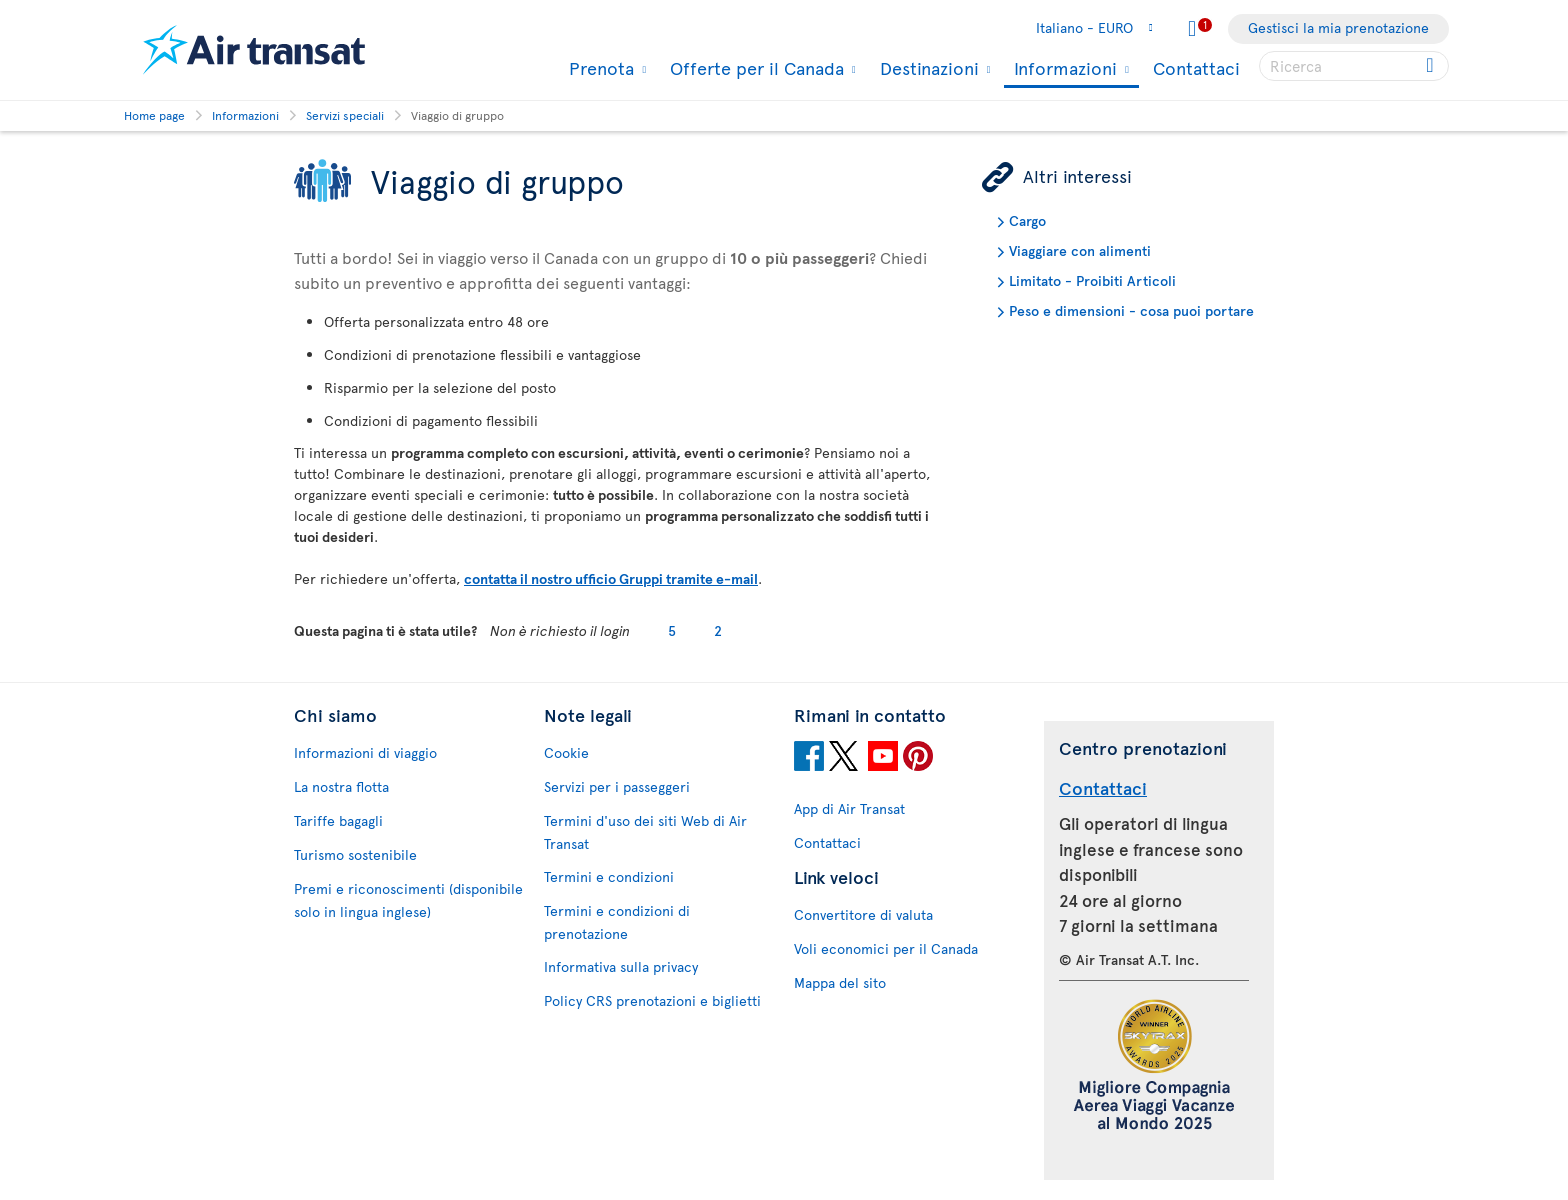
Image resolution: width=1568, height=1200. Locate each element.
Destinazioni (927, 68)
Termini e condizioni (609, 876)
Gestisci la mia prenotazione (1338, 27)
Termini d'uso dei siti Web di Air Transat (645, 832)
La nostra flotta (341, 786)
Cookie (566, 752)
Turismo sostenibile (355, 854)
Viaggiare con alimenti (1080, 250)
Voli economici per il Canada (886, 948)
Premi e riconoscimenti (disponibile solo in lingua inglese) (408, 900)
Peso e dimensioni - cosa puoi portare (1131, 310)
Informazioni (1063, 69)
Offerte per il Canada (754, 68)
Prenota (599, 68)
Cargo (1027, 220)
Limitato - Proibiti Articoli (1092, 280)
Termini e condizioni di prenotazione (617, 922)
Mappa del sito (840, 982)
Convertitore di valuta (863, 914)
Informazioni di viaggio (365, 752)
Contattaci (1196, 67)
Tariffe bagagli (338, 820)
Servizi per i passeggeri (617, 786)
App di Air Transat (849, 808)
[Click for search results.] (1431, 66)
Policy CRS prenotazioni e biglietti (652, 1000)
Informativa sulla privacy (621, 966)
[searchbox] (1354, 66)
